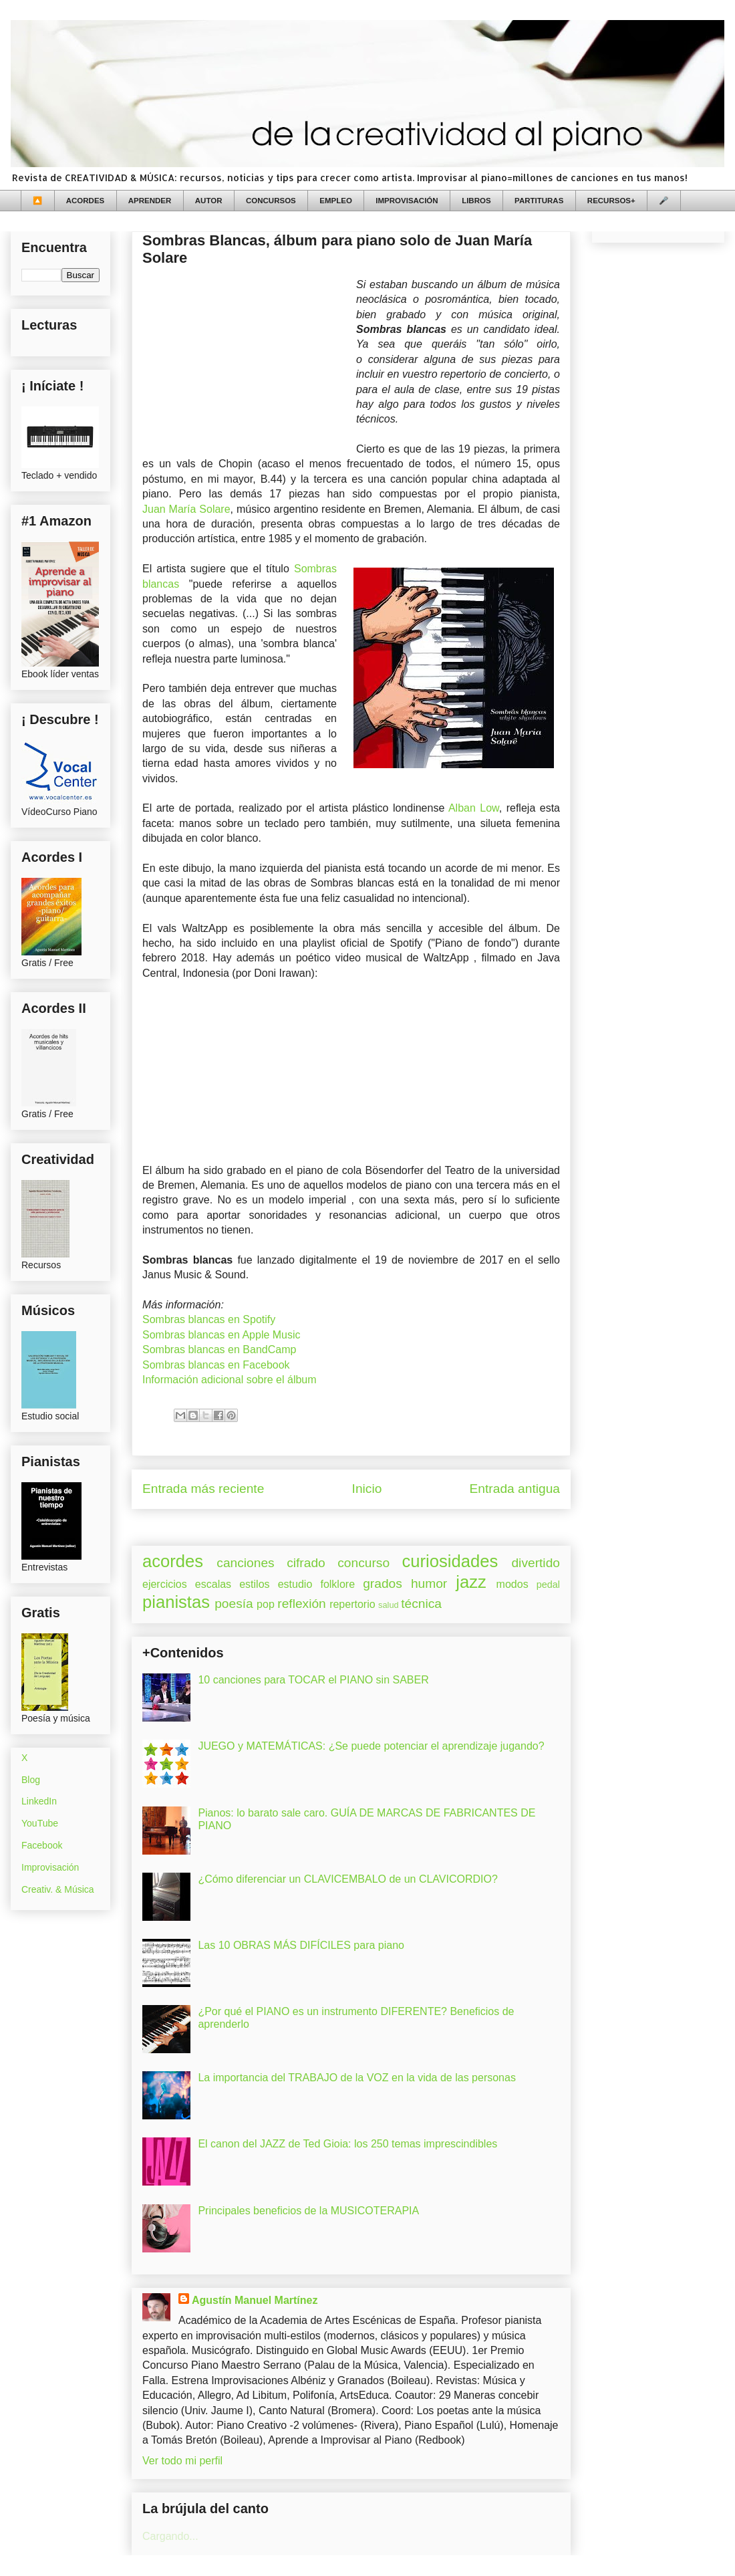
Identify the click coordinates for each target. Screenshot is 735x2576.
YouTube (39, 1823)
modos (512, 1584)
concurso (363, 1563)
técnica (421, 1604)
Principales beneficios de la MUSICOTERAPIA (308, 2210)
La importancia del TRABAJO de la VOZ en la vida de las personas (357, 2077)
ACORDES (85, 201)
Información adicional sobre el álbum (229, 1379)
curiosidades (450, 1561)
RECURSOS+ (611, 201)
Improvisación (50, 1867)
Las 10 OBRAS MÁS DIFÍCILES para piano (301, 1945)
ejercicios (164, 1584)
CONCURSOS (271, 201)
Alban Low (473, 808)
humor (429, 1583)
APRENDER (150, 201)
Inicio (367, 1489)
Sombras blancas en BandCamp (219, 1349)
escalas (213, 1584)
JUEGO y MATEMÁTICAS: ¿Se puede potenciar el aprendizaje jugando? (371, 1746)
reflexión (301, 1604)
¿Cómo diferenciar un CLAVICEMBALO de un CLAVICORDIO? (347, 1879)
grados (382, 1583)
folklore (337, 1584)
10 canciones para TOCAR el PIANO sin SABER (313, 1679)
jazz (471, 1581)
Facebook (41, 1845)
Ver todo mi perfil (182, 2460)
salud (388, 1605)
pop (266, 1604)
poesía (233, 1604)
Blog (30, 1779)
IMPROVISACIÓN (407, 201)
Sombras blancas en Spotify (208, 1319)
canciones (245, 1563)
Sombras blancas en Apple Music (221, 1334)
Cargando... (170, 2536)
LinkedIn (39, 1801)
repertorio (352, 1604)
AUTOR (209, 201)
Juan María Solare (186, 509)
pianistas (176, 1602)
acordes (172, 1561)
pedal (548, 1584)
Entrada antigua (515, 1489)
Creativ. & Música (57, 1889)
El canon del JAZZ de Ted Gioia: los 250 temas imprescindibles (347, 2143)
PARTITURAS (538, 201)
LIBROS (476, 201)
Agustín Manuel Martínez (254, 2300)
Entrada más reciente (203, 1489)
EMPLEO (335, 201)
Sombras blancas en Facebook (216, 1365)
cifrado (306, 1563)
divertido (535, 1563)
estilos (254, 1584)
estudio (295, 1584)
